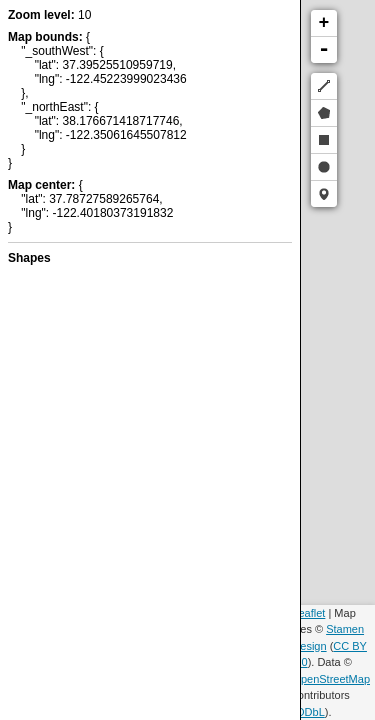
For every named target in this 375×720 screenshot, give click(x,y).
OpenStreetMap (331, 679)
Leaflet (308, 613)
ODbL (310, 712)
